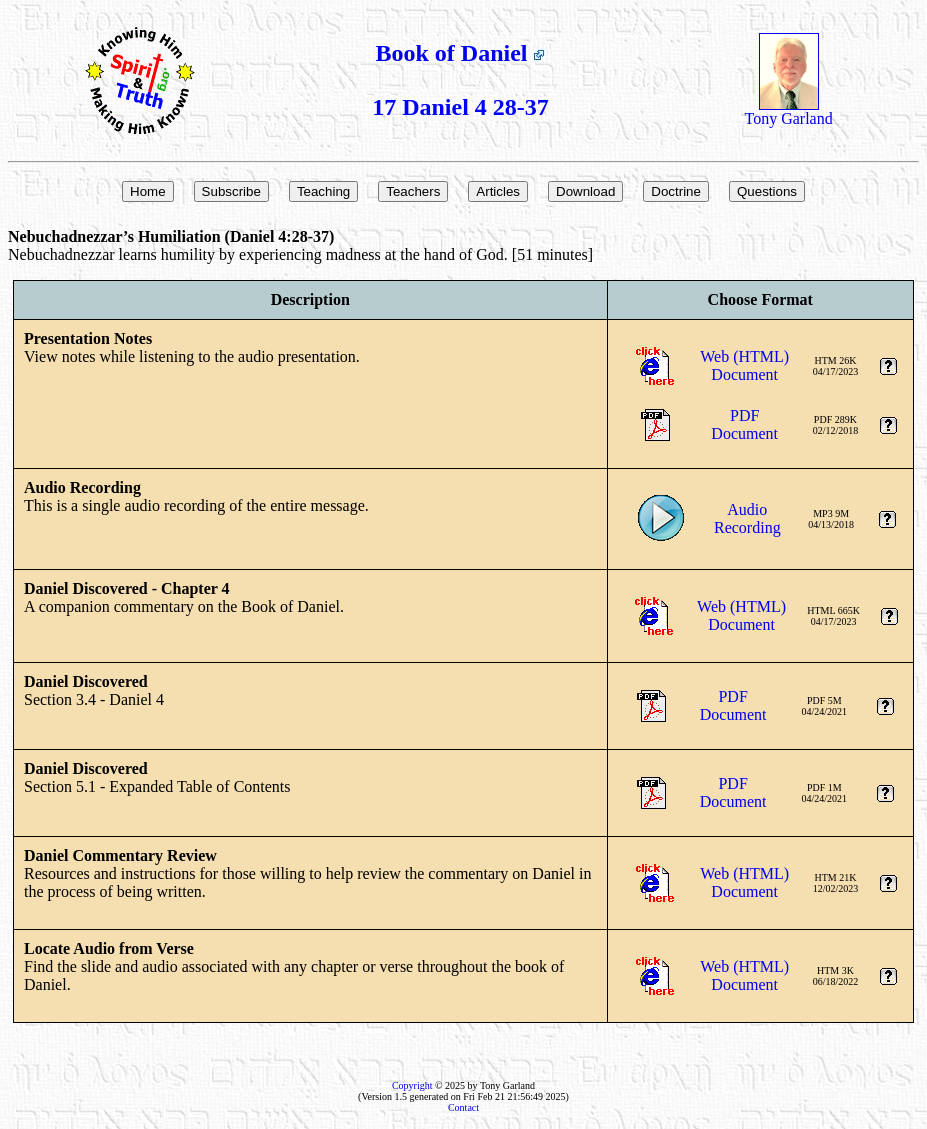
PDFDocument (744, 424)
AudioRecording (747, 518)
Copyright (412, 1085)
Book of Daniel (460, 53)
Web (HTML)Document (744, 365)
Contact (463, 1107)
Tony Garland (788, 111)
